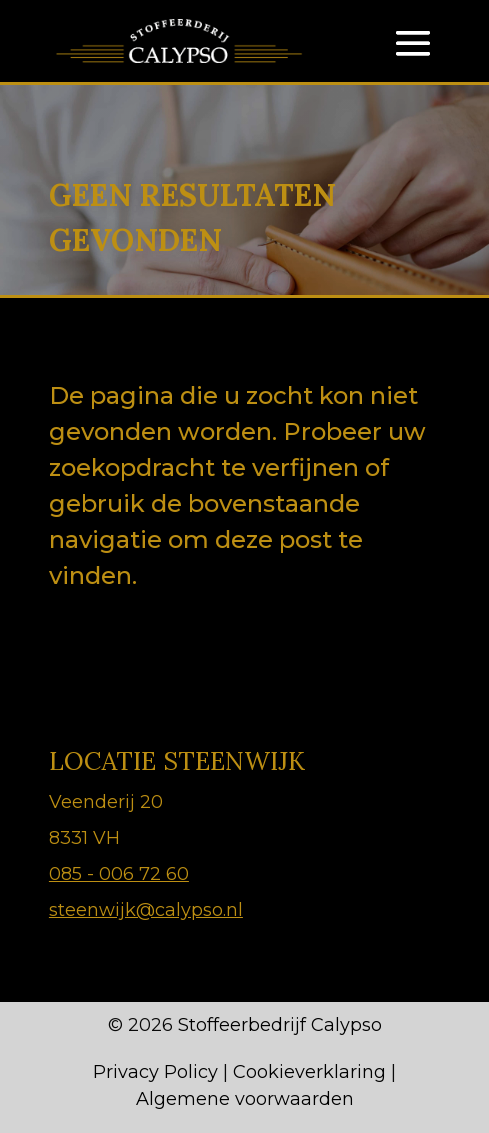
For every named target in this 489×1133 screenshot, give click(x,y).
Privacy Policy (155, 1072)
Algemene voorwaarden (245, 1099)
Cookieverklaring (309, 1072)
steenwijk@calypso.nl (146, 910)
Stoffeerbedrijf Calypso (280, 1025)
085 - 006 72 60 (119, 874)
